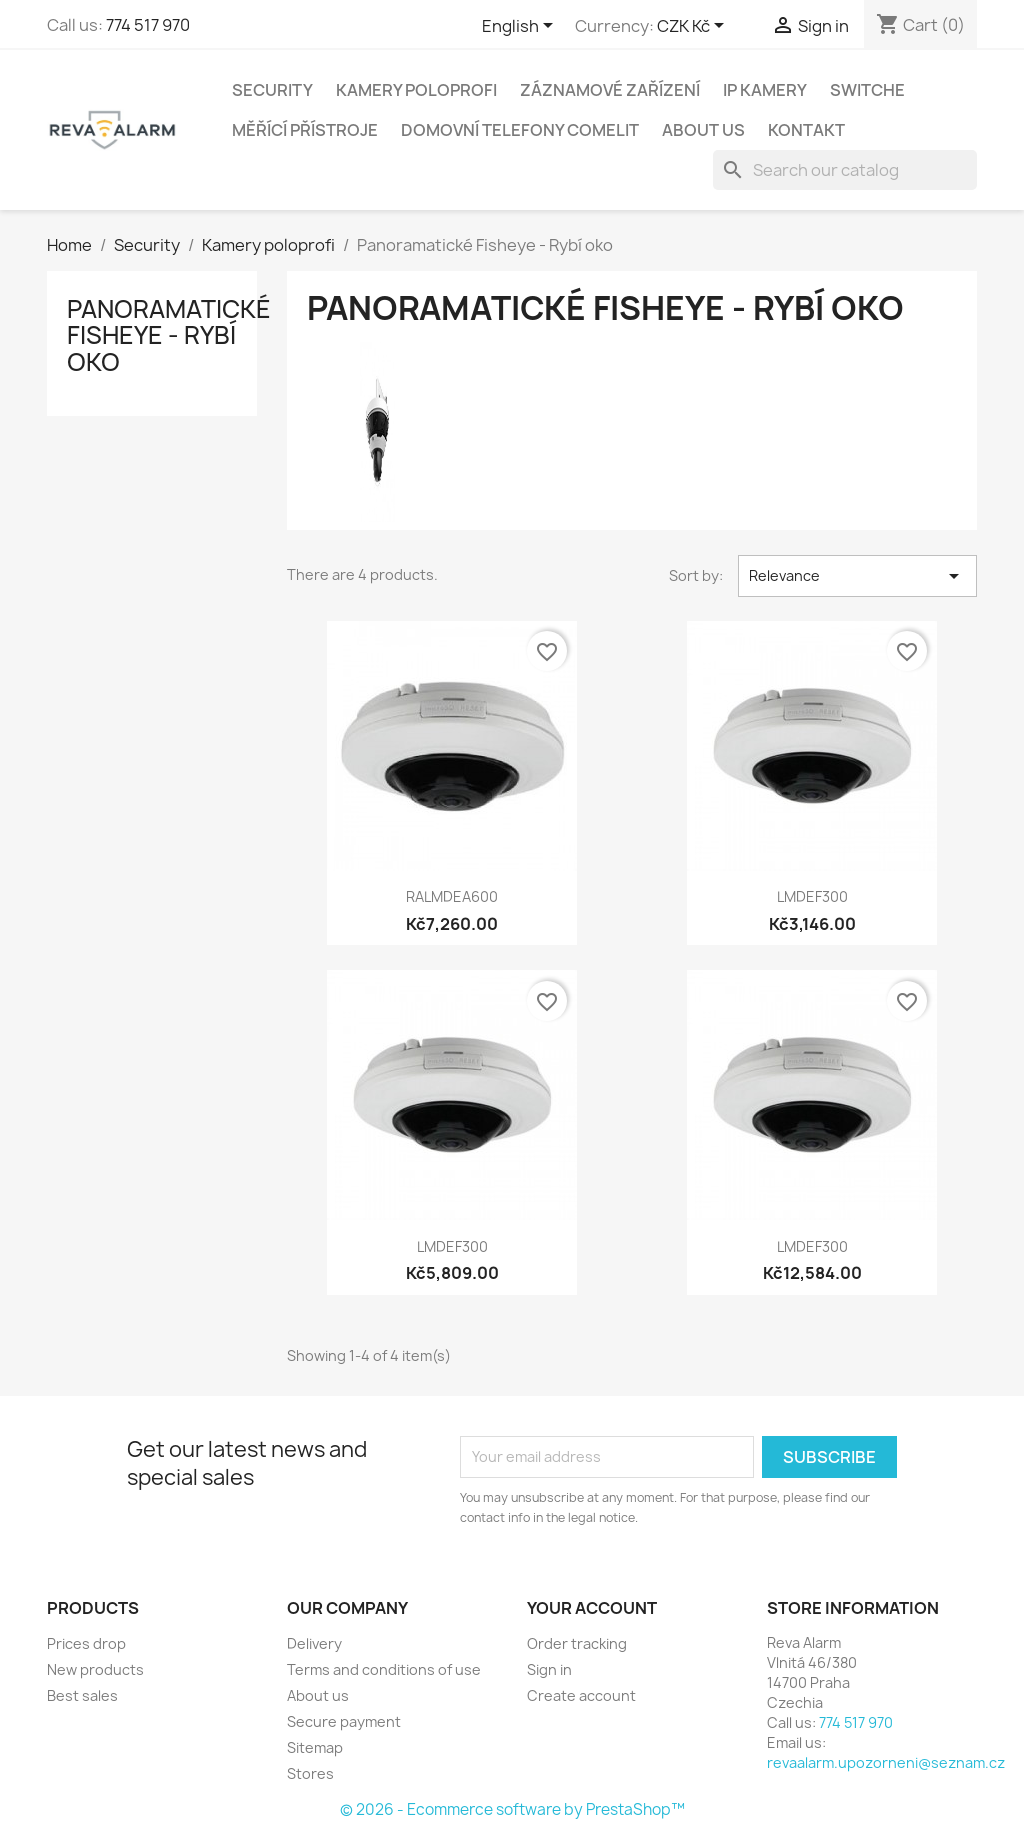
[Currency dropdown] (694, 27)
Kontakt (806, 130)
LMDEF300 (812, 896)
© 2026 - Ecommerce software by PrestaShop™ (512, 1809)
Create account (581, 1695)
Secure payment (344, 1721)
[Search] (845, 170)
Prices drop (86, 1643)
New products (95, 1669)
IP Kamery (765, 90)
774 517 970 (148, 25)
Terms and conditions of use (384, 1669)
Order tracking (577, 1643)
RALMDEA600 (452, 896)
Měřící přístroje (305, 130)
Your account (592, 1608)
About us (703, 130)
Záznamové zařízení (610, 90)
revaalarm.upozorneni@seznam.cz (886, 1762)
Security (272, 90)
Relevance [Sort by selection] (857, 576)
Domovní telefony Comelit (520, 130)
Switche (867, 90)
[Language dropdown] (521, 27)
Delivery (314, 1643)
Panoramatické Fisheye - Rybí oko (169, 335)
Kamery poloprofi (416, 90)
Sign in (549, 1669)
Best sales (82, 1695)
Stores (310, 1773)
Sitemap (315, 1747)
